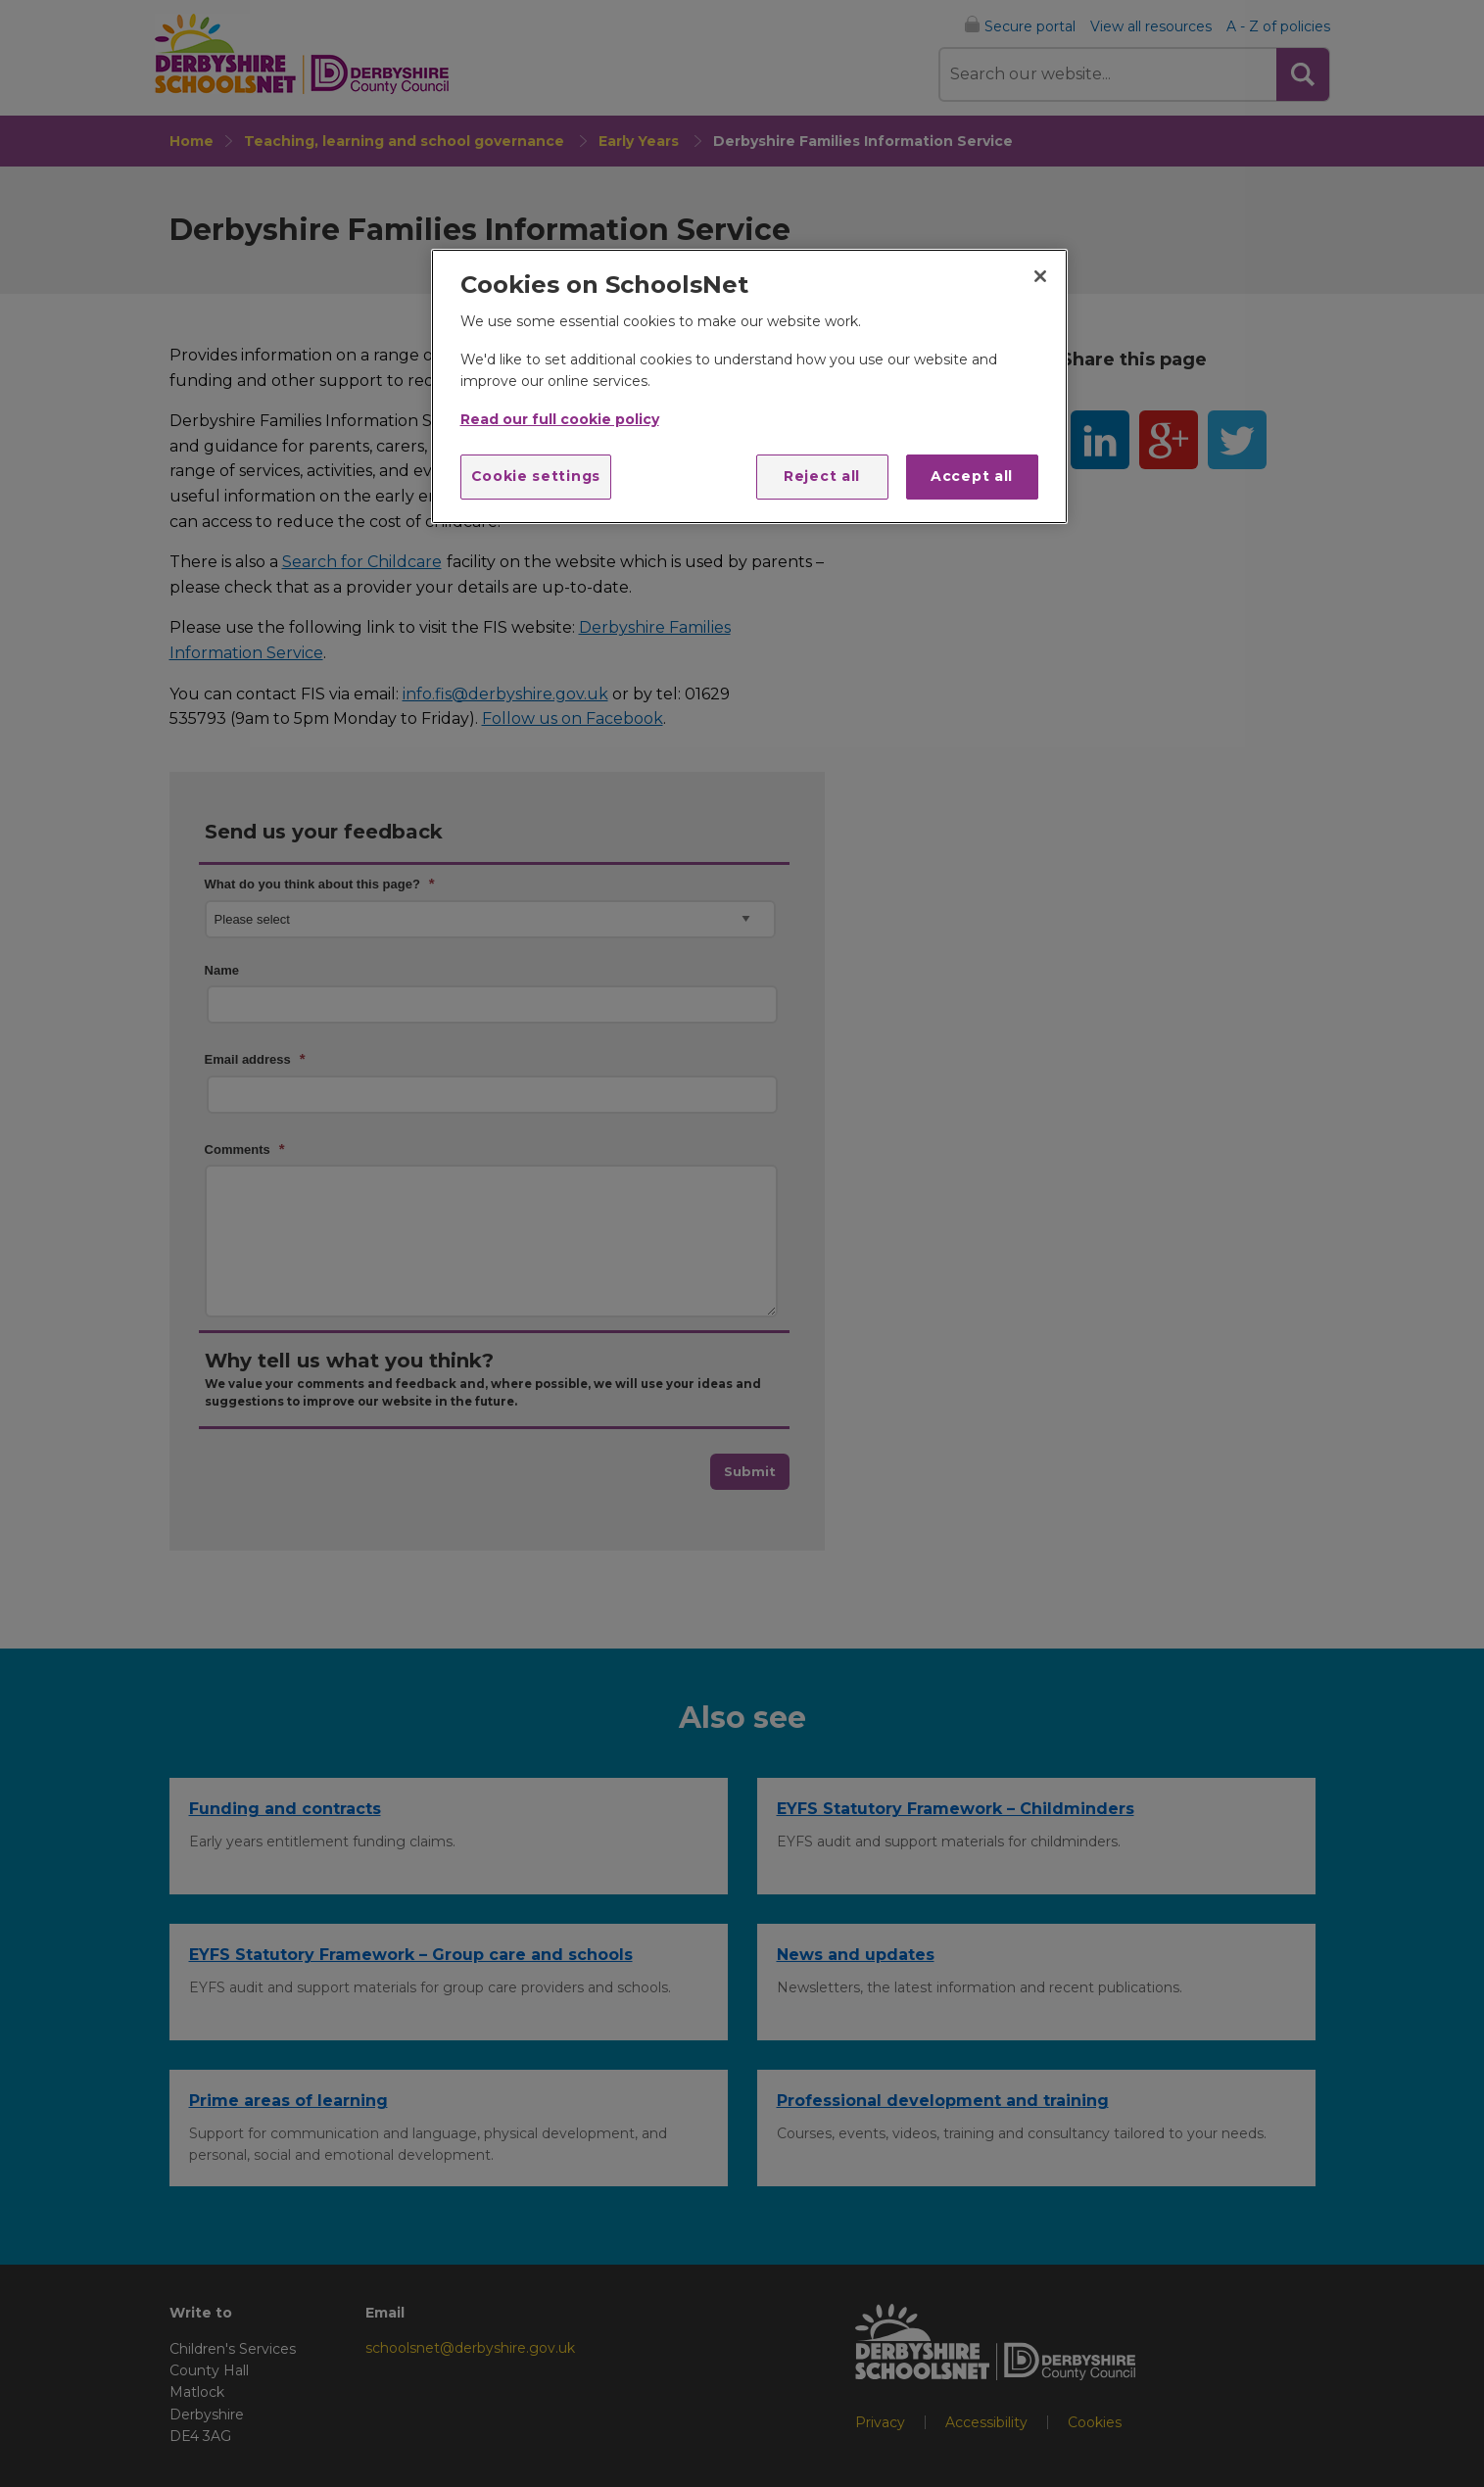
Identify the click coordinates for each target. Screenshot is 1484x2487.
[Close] (1040, 276)
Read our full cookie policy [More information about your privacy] (559, 419)
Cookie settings (536, 476)
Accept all (972, 476)
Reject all (822, 476)
